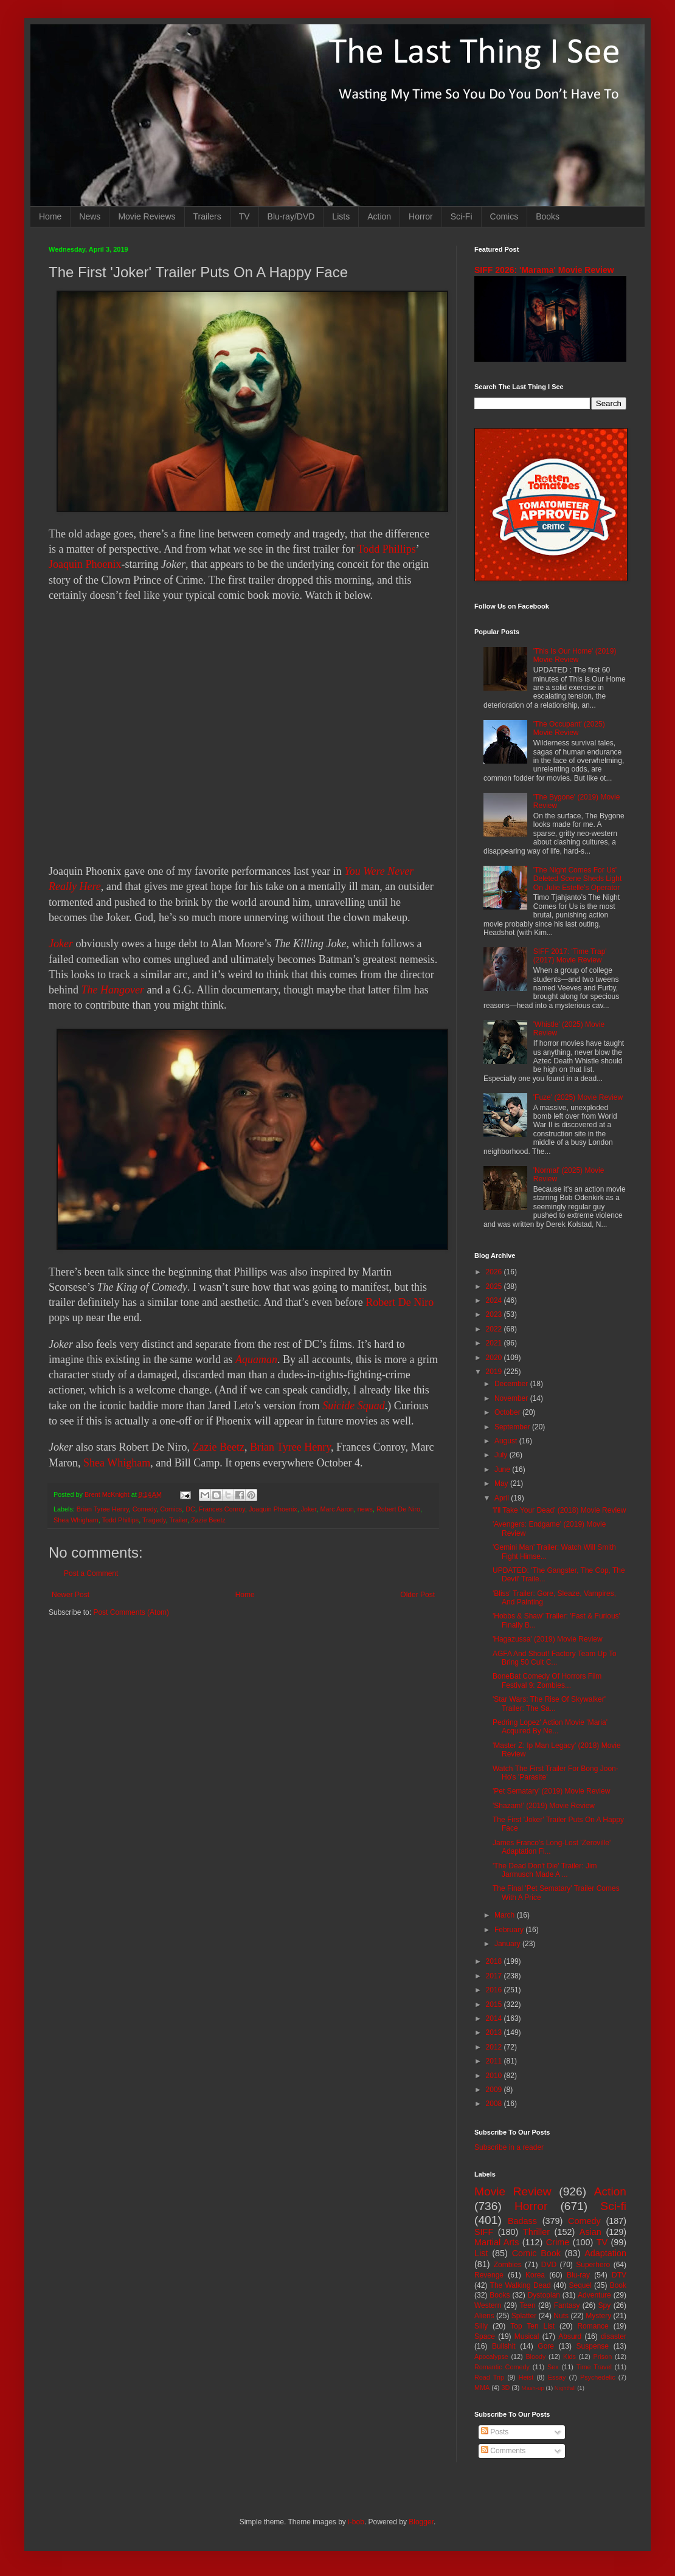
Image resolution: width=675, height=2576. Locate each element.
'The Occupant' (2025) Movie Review (569, 728)
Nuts (561, 2316)
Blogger (421, 2522)
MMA (482, 2387)
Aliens (484, 2316)
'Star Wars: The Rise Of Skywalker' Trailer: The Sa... (549, 1703)
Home (50, 216)
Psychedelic (597, 2377)
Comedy (144, 1509)
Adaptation (605, 2253)
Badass (522, 2221)
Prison (603, 2356)
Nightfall (565, 2387)
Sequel (580, 2285)
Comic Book (536, 2253)
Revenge (489, 2275)
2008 (495, 2103)
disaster (613, 2336)
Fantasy (567, 2305)
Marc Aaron (337, 1509)
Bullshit (504, 2346)
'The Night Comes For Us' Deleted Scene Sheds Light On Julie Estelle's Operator (577, 879)
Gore (546, 2346)
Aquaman (256, 1359)
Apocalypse (491, 2356)
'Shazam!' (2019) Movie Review (544, 1805)
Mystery (598, 2316)
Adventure (594, 2295)
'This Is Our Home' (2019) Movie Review (575, 655)
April (502, 1498)
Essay (557, 2377)
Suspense (592, 2346)
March (505, 1915)
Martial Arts (496, 2242)
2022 (495, 1329)
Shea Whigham (116, 1463)
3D (505, 2387)
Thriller (536, 2232)
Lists (341, 216)
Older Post (417, 1594)
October (508, 1412)
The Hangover (112, 990)
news (365, 1509)
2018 (495, 1961)
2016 (495, 1990)
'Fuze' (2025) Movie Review (578, 1097)
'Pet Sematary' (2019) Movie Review (551, 1791)
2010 (495, 2075)
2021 (495, 1343)
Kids (569, 2356)
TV (244, 216)
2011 (495, 2061)
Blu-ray (578, 2275)
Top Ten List (532, 2326)
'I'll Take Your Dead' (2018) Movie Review (559, 1510)
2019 (495, 1371)
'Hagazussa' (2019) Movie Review (548, 1639)
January (508, 1943)
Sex (553, 2367)
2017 (495, 1976)
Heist (526, 2377)
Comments (503, 2451)
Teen (528, 2305)
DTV (619, 2275)
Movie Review (513, 2191)
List (481, 2253)
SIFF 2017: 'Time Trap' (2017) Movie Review (570, 955)
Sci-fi (613, 2206)
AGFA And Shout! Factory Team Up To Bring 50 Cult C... (555, 1657)
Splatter (523, 2316)
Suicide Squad (353, 1406)
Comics (504, 216)
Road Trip (489, 2377)
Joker (61, 944)
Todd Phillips (387, 549)
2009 (495, 2089)
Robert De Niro (399, 1302)
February (509, 1929)
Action (379, 216)
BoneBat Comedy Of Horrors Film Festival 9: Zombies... (547, 1680)
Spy (604, 2305)
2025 (495, 1286)
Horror (421, 216)
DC (190, 1509)
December (512, 1384)
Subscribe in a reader (509, 2147)
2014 (495, 2018)
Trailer (178, 1520)
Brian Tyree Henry (290, 1447)
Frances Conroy (222, 1509)
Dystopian (544, 2295)
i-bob (356, 2522)
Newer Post (70, 1594)
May (502, 1483)
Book (618, 2285)
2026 (495, 1272)
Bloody (535, 2356)
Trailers (207, 216)
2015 (495, 2004)
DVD (548, 2264)
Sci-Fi (461, 216)
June (503, 1469)
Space (484, 2336)
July (502, 1455)
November (512, 1398)
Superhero (593, 2264)
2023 (495, 1314)
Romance (592, 2326)
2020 (495, 1357)
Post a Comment (91, 1573)
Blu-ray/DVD (291, 216)
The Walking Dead (520, 2285)
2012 (495, 2047)
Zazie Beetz (218, 1447)
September (513, 1427)
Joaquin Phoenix (85, 564)
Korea (535, 2275)
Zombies (508, 2264)
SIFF (483, 2232)
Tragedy (153, 1520)
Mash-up (532, 2387)
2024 (495, 1300)
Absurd (569, 2336)
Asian (590, 2232)
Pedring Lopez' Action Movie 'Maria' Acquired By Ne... (550, 1726)
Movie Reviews (146, 216)
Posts (494, 2432)
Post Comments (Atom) (131, 1612)
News (89, 216)
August (506, 1441)
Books (547, 216)
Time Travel (594, 2367)
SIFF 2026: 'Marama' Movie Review (544, 270)
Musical (526, 2336)
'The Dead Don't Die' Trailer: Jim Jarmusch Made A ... (545, 1870)
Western (487, 2305)
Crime (557, 2242)
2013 (495, 2032)
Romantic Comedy (502, 2367)
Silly (481, 2326)
